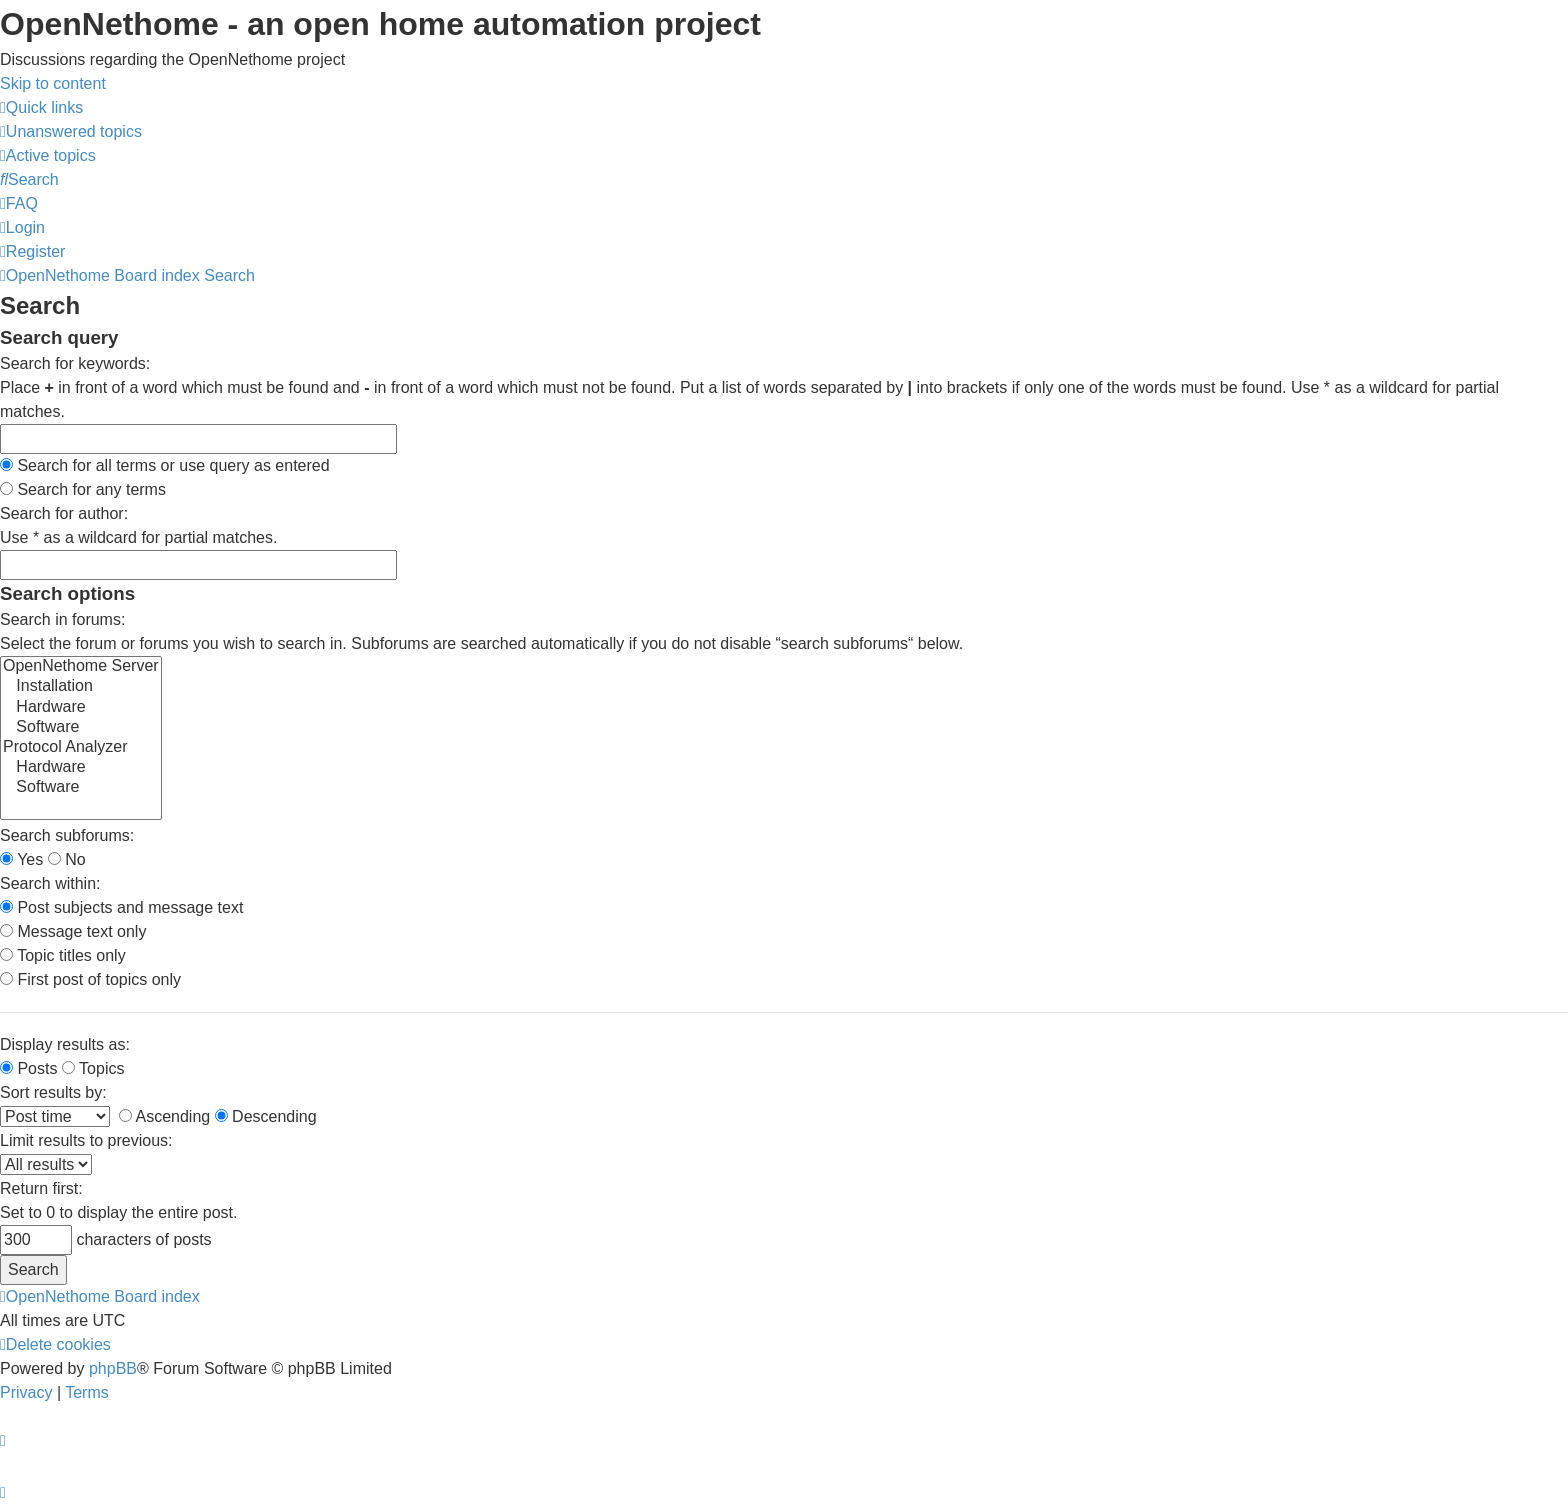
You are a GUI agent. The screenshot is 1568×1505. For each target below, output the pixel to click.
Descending (266, 1116)
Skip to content (53, 83)
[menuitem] (71, 131)
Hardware (81, 708)
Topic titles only (63, 955)
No (67, 859)
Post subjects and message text (121, 907)
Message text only (73, 931)
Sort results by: (53, 1092)
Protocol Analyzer (81, 748)
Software (81, 728)
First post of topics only (90, 979)
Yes (21, 859)
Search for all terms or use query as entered (165, 465)
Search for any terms (83, 489)
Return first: (41, 1188)
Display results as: (65, 1044)
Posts (28, 1068)
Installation (81, 687)
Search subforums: (67, 835)
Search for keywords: (75, 363)
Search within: (50, 883)
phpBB (113, 1368)
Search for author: (64, 513)
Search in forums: (62, 619)
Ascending (164, 1116)
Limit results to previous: (86, 1140)
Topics (93, 1068)
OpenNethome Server (81, 667)
